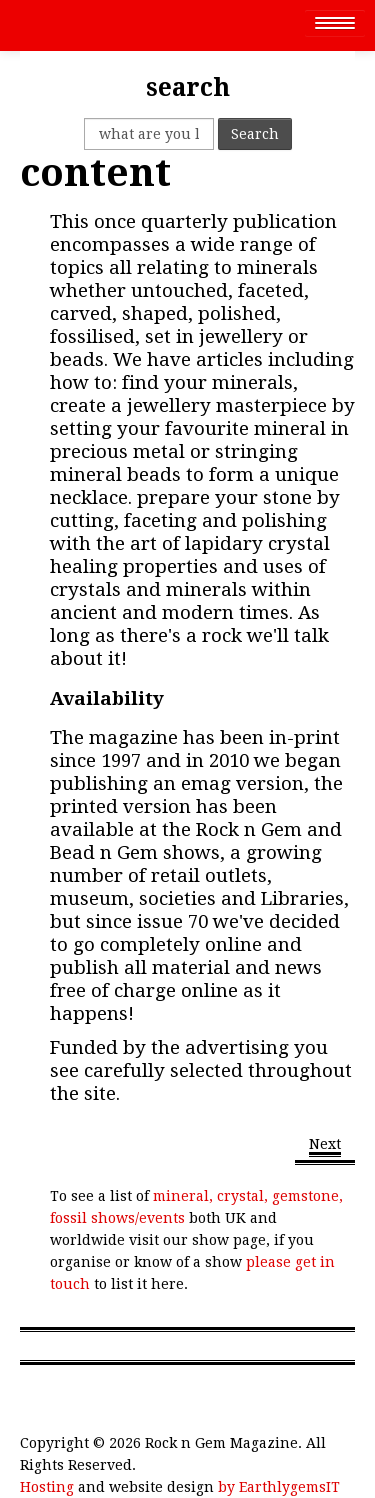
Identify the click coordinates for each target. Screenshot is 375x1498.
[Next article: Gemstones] (325, 1145)
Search (255, 134)
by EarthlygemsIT (279, 1487)
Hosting (47, 1487)
